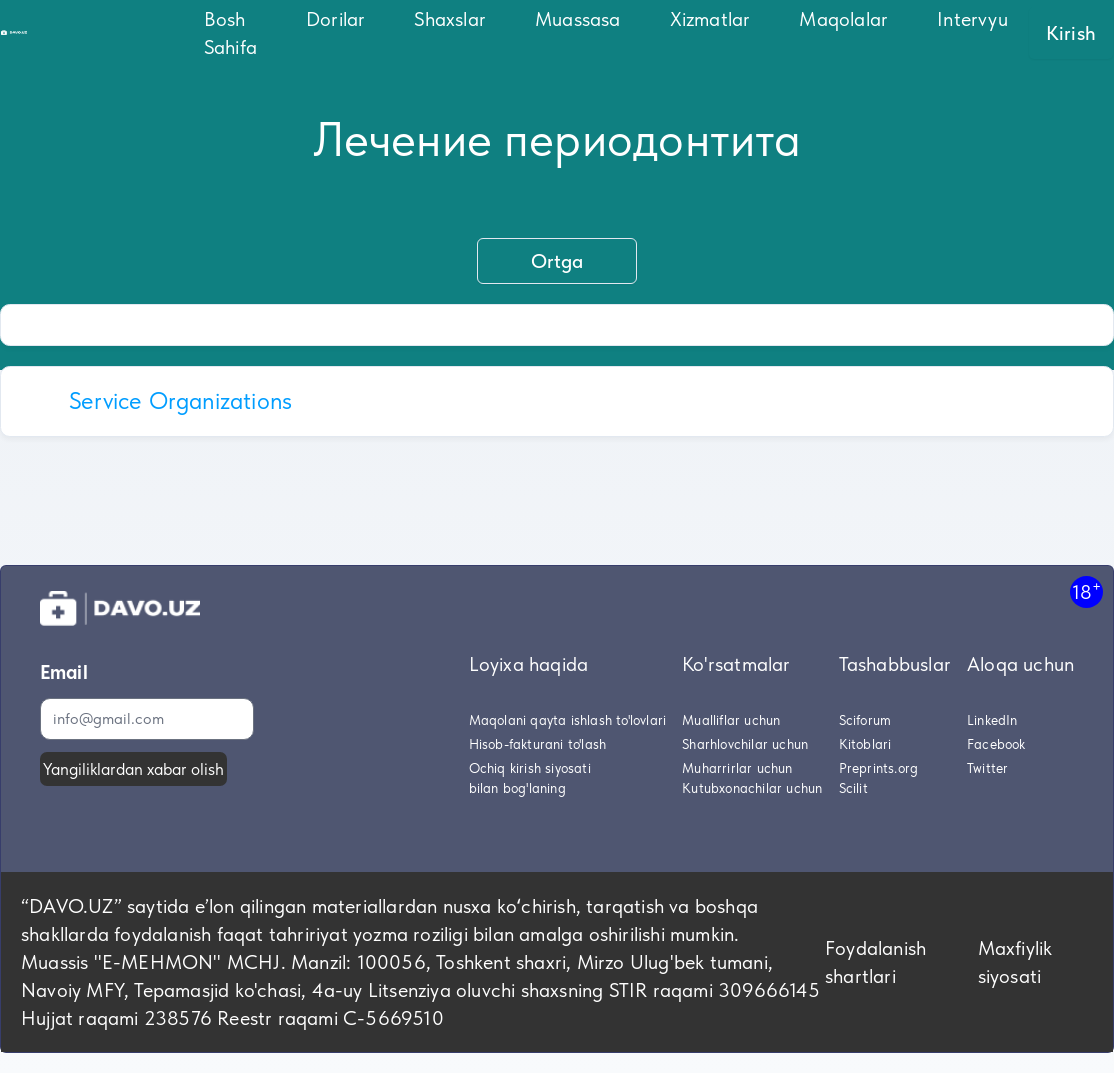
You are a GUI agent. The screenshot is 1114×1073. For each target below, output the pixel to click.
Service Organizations (180, 400)
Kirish (1071, 33)
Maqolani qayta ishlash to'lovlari (568, 720)
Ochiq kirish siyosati (530, 768)
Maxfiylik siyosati (1015, 962)
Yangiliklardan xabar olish (133, 769)
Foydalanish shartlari (875, 962)
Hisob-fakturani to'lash (538, 744)
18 (1086, 591)
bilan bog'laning (517, 788)
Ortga (557, 261)
